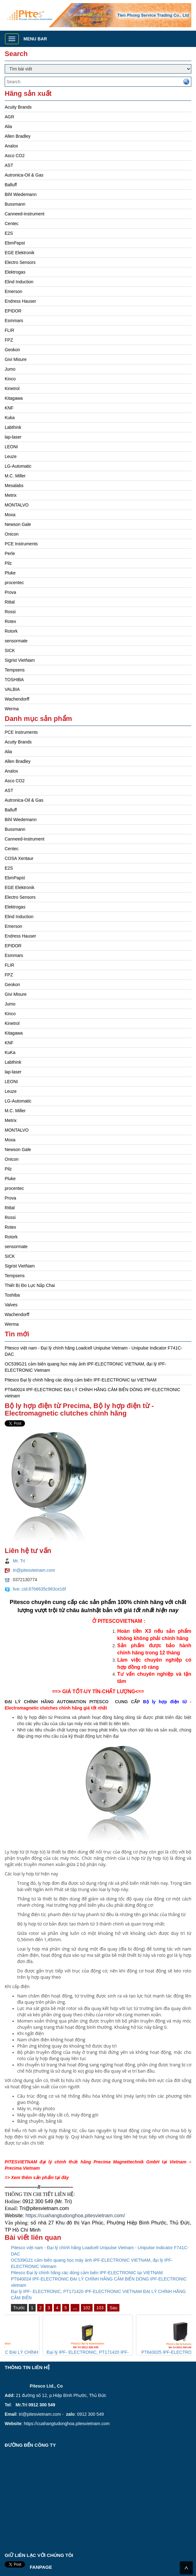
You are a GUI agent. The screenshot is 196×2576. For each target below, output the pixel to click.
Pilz (8, 563)
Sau (113, 2307)
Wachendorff (17, 699)
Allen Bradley (18, 136)
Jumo (10, 369)
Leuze (11, 456)
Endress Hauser (20, 301)
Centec (11, 223)
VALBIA (12, 689)
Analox (11, 145)
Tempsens (15, 669)
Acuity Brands (18, 107)
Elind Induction (19, 281)
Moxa (10, 514)
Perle (10, 553)
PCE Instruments (21, 543)
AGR (9, 116)
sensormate (16, 640)
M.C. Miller (15, 475)
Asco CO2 (15, 155)
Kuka (10, 417)
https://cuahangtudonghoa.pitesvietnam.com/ (75, 2215)
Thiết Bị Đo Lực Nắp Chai (30, 1285)
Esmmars (14, 320)
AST (9, 165)
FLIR (9, 330)
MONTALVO (17, 504)
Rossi (10, 611)
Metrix (11, 495)
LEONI (11, 446)
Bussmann (15, 204)
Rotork (11, 631)
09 (25, 2201)
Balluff (11, 184)
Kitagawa (14, 398)
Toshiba (12, 1295)
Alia (8, 126)
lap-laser (13, 437)
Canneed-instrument (24, 213)
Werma (12, 708)
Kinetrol (12, 388)
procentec (14, 582)
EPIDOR (13, 310)
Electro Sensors (20, 262)
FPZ (9, 339)
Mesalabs (14, 485)
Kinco (10, 378)
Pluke (10, 572)
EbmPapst (15, 242)
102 (86, 2307)
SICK (10, 650)
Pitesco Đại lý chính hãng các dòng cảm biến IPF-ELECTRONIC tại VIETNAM (81, 1379)
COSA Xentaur (19, 858)
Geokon (12, 349)
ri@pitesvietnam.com (45, 2208)
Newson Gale (18, 524)
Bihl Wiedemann (21, 194)
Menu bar (35, 38)
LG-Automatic (18, 466)
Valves (11, 1304)
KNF (9, 407)
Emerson (13, 291)
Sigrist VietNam (20, 660)
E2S (9, 233)
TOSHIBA (14, 679)
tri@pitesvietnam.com (34, 1570)
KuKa (10, 1052)
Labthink (13, 427)
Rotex (10, 621)
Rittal (10, 601)
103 (99, 2307)
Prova (10, 592)
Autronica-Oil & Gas (24, 174)
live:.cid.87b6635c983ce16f (39, 1588)
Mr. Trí (19, 1560)
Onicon (11, 534)
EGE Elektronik (19, 252)
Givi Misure (16, 359)
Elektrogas (15, 272)
